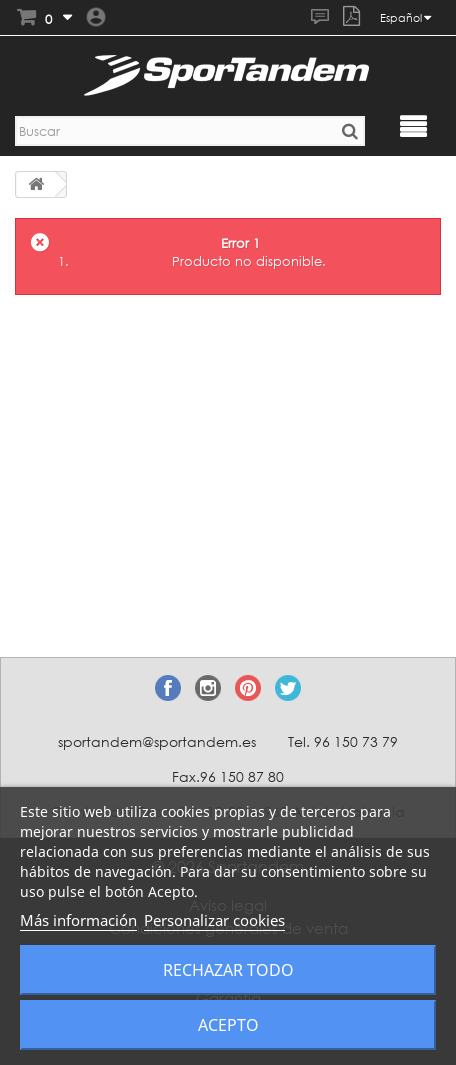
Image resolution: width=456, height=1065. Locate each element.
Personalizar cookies (214, 920)
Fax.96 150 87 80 (228, 776)
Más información (78, 920)
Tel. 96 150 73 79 (343, 741)
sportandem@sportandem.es (157, 741)
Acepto (228, 1025)
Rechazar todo (228, 970)
